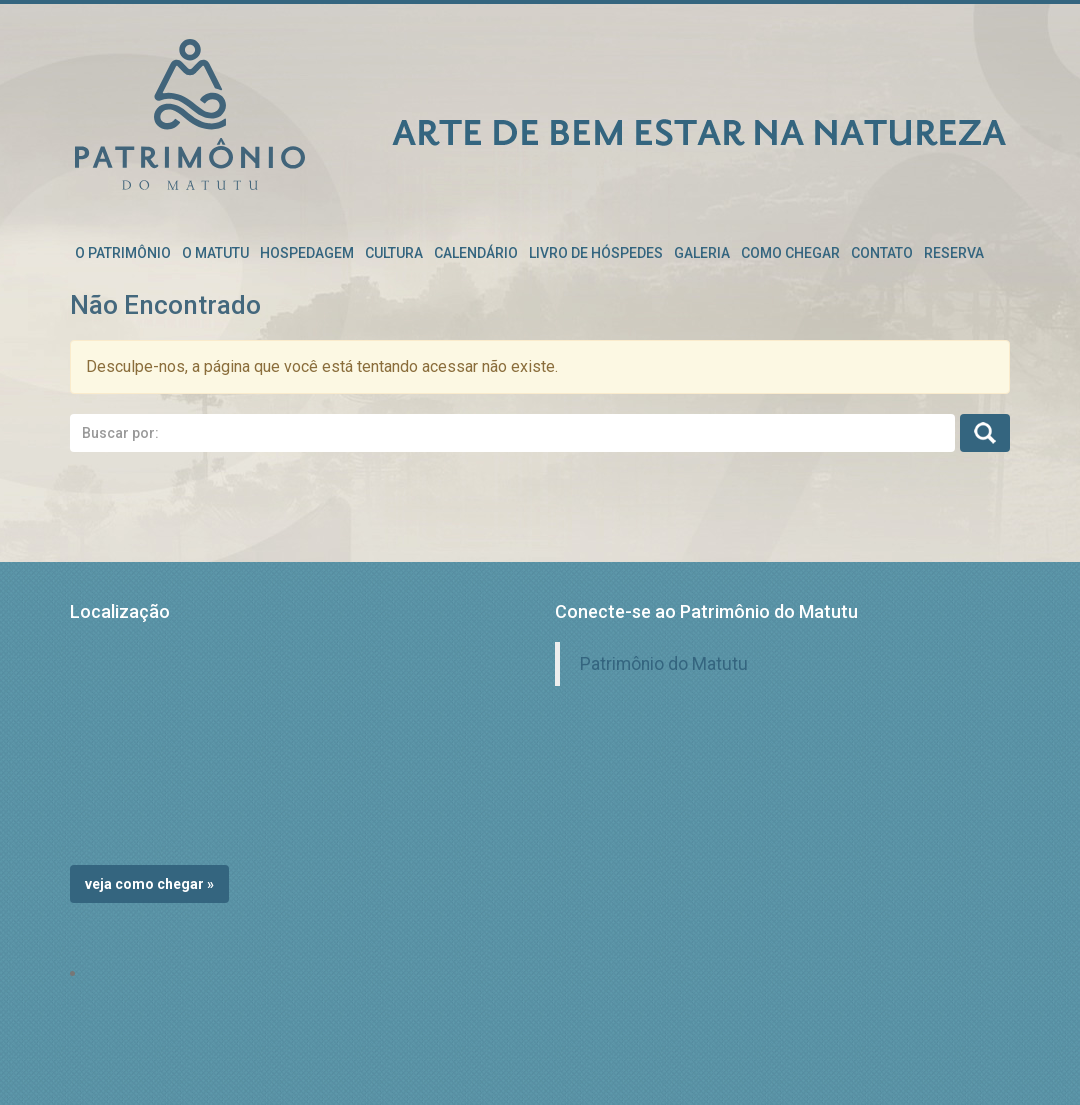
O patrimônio (123, 253)
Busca (985, 433)
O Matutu (215, 253)
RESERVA (954, 253)
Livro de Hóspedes (596, 253)
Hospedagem (307, 253)
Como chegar (790, 253)
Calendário (476, 253)
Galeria (702, 253)
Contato (882, 253)
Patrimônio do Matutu (664, 664)
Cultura (394, 253)
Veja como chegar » (149, 884)
